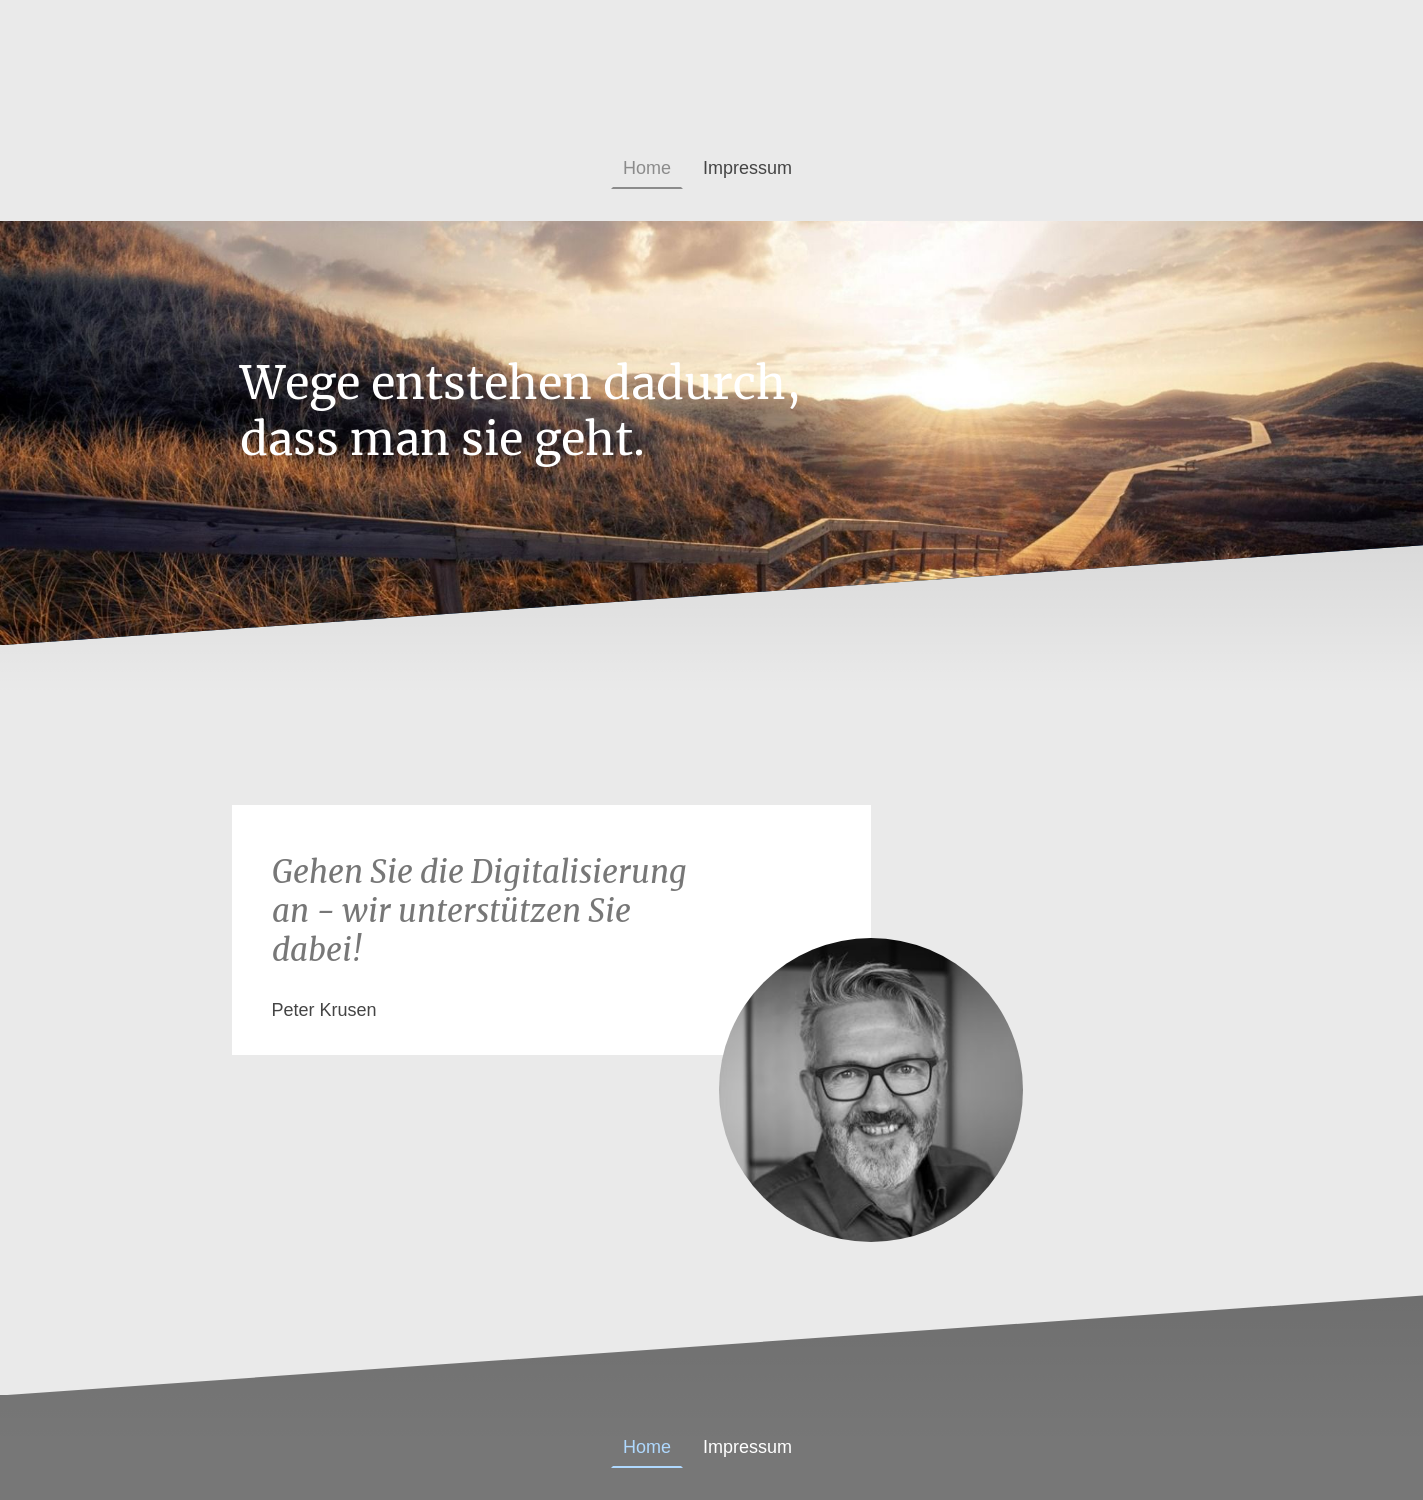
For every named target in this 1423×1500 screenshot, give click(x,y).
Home (647, 168)
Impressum (747, 168)
